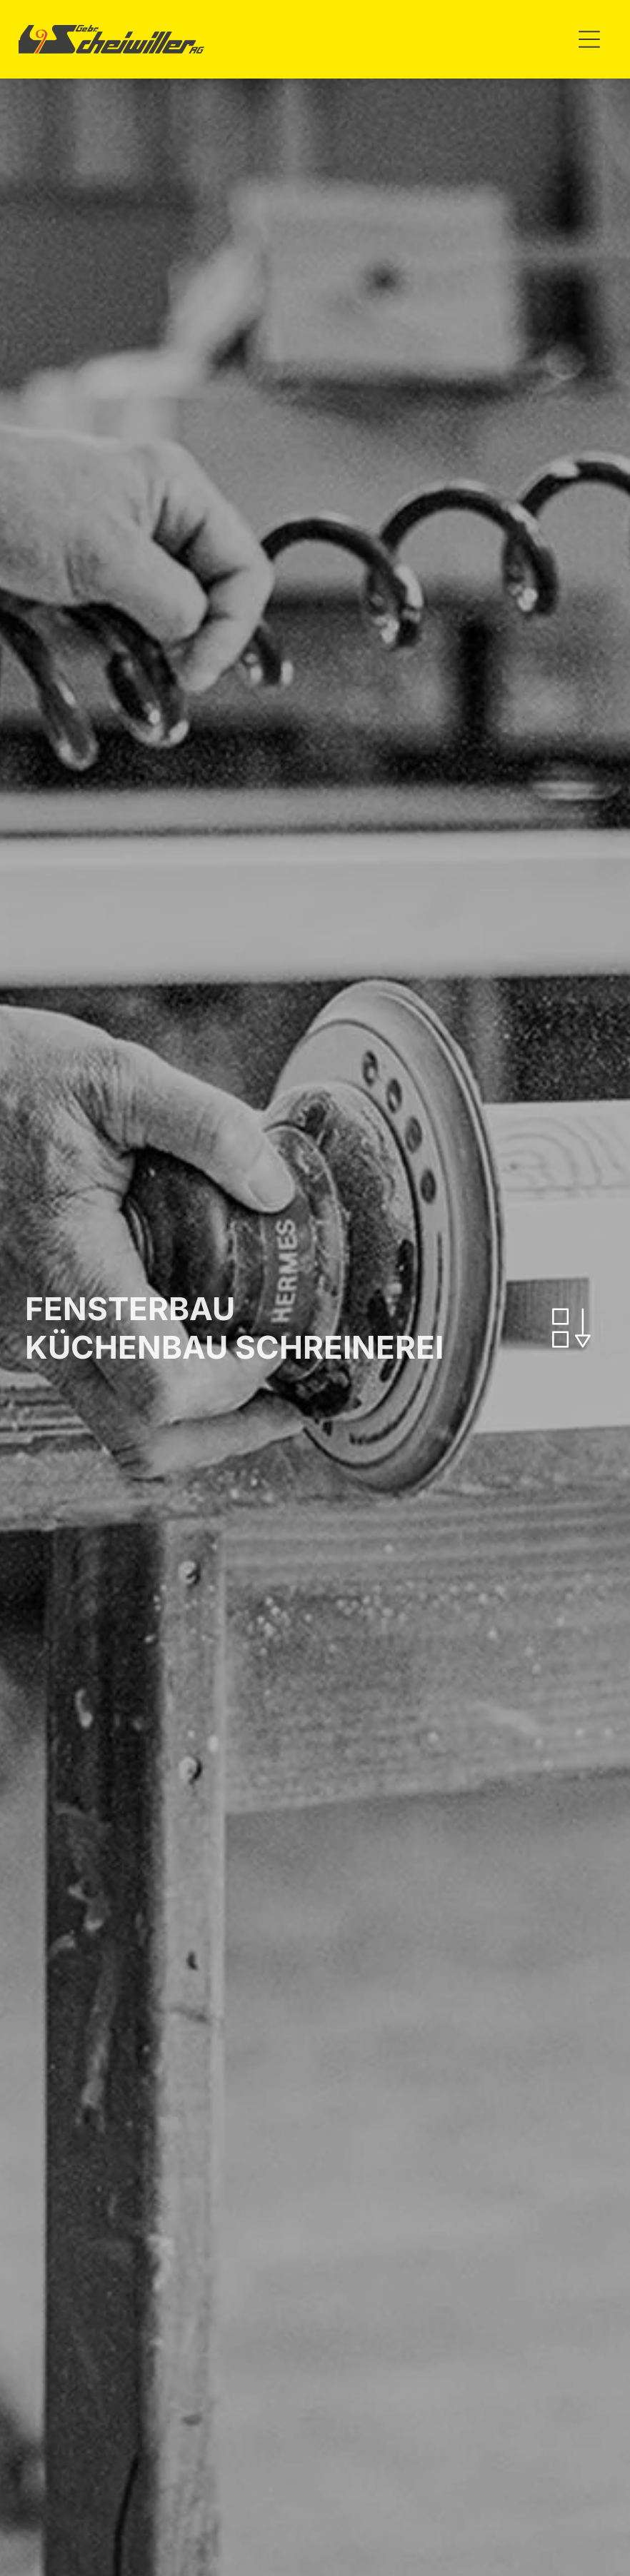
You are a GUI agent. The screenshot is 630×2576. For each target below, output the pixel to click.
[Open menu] (589, 39)
